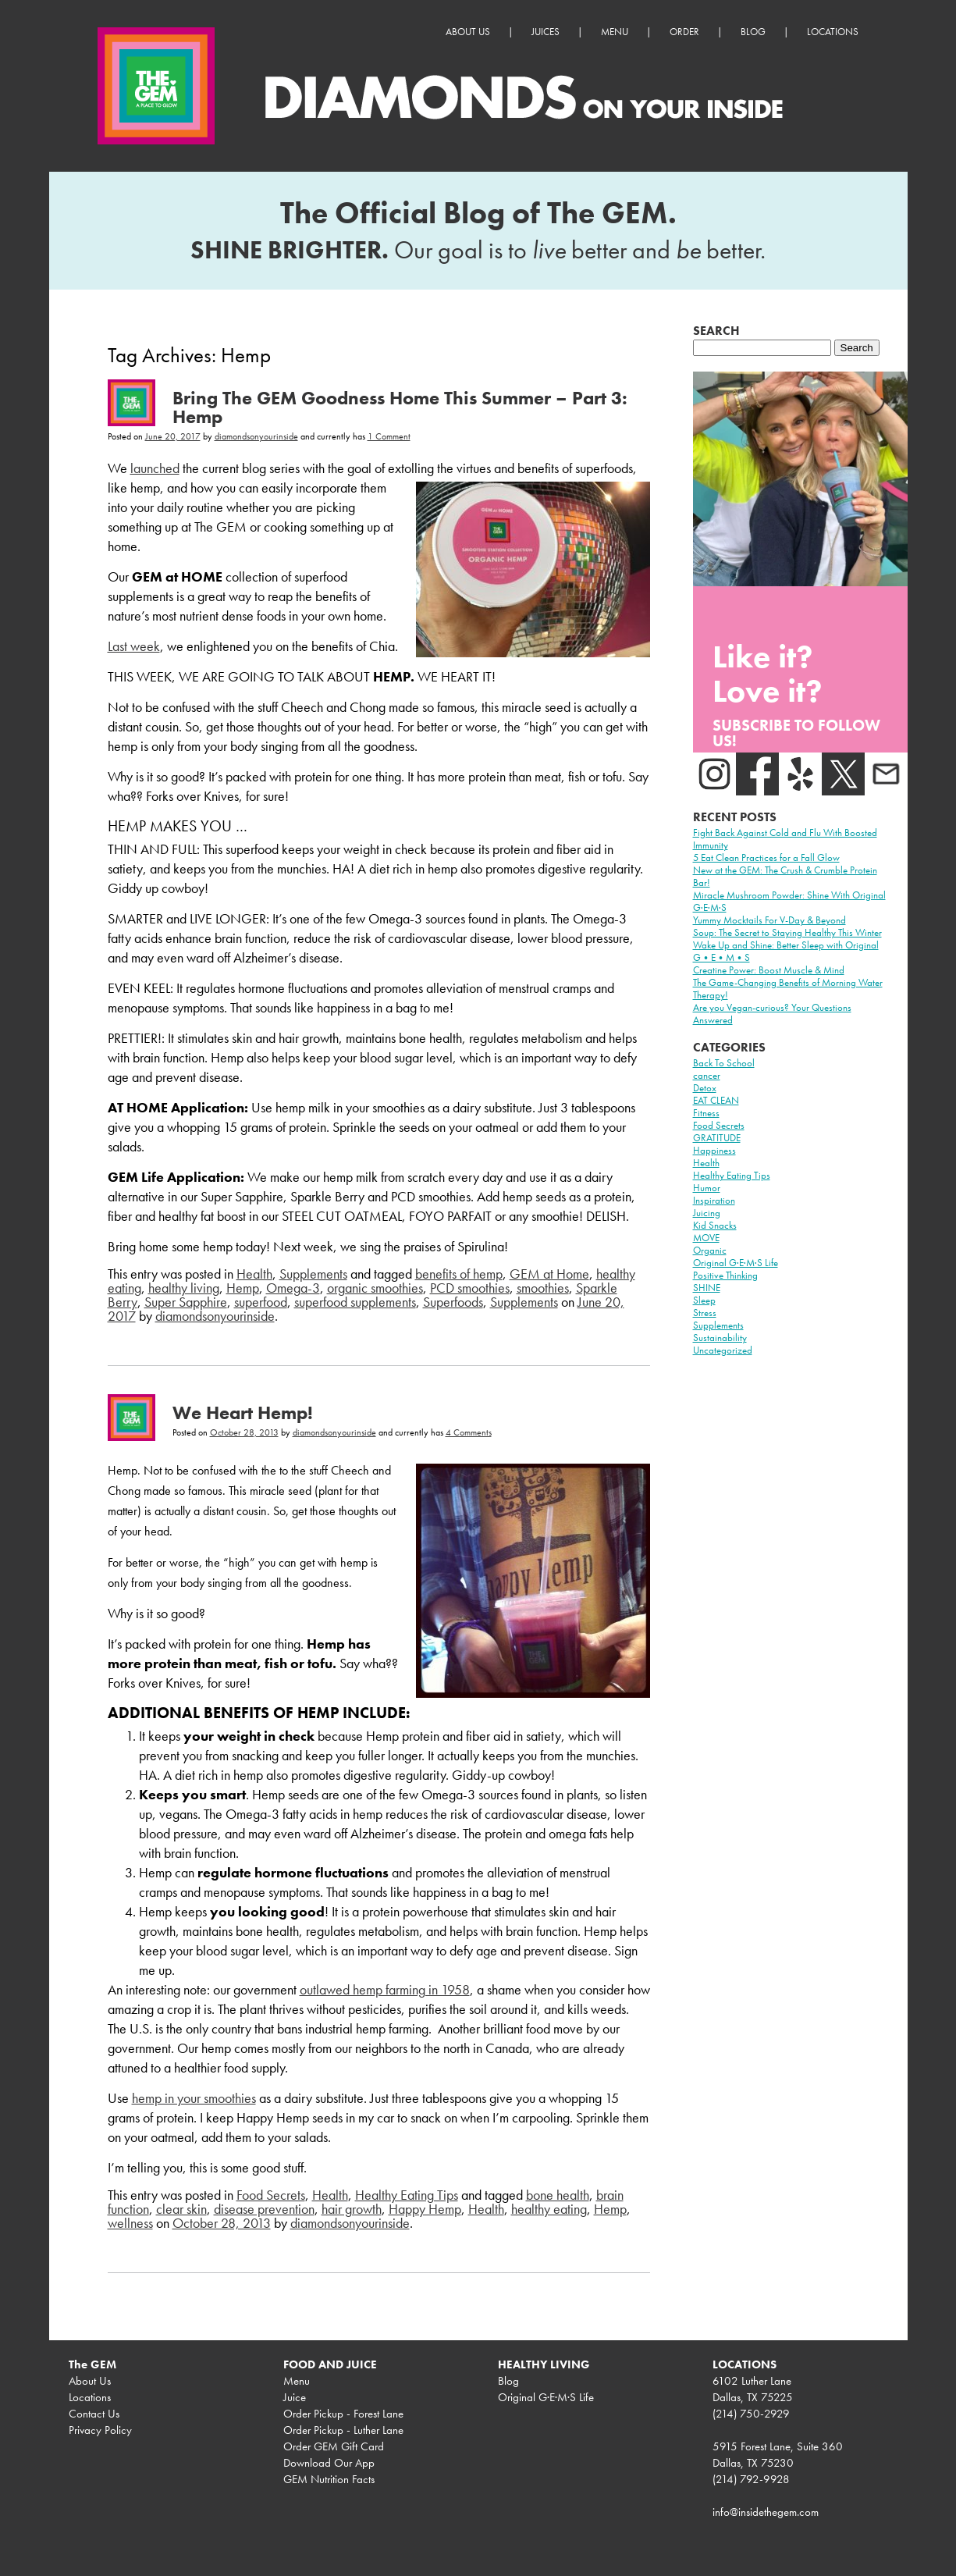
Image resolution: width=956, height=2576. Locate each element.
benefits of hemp (459, 1274)
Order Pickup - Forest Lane (343, 2413)
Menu (614, 31)
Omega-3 (293, 1288)
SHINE (706, 1287)
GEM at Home (549, 1274)
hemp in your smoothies (194, 2098)
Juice (294, 2397)
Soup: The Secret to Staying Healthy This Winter (787, 932)
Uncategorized (722, 1350)
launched (154, 468)
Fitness (706, 1112)
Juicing (706, 1212)
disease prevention (264, 2209)
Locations (832, 31)
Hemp (242, 1288)
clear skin (181, 2209)
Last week (134, 646)
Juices (545, 31)
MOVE (706, 1237)
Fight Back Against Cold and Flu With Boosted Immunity (785, 839)
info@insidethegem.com (766, 2512)
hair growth (352, 2209)
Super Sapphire (185, 1302)
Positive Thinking (725, 1275)
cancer (706, 1075)
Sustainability (720, 1337)
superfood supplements (355, 1302)
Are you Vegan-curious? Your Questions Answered (772, 1013)
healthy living (183, 1288)
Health (254, 1274)
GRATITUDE (717, 1137)
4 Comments (469, 1432)
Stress (704, 1312)
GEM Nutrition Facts (329, 2479)
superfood (260, 1302)
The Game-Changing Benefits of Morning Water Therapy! (788, 989)
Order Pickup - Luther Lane (343, 2430)
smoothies (543, 1288)
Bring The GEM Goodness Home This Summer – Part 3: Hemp (399, 407)
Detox (704, 1087)
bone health (557, 2195)
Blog (753, 31)
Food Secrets (270, 2195)
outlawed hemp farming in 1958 (385, 1989)
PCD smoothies (470, 1288)
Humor (706, 1187)
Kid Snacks (715, 1225)
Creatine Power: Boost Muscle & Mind (768, 970)
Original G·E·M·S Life (735, 1262)
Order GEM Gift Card (333, 2446)
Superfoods (453, 1302)
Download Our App (329, 2463)
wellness (130, 2223)
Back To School (724, 1062)
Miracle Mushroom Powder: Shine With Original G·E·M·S (789, 901)
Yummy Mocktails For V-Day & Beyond (769, 920)
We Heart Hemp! (242, 1412)
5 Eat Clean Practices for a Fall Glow (766, 857)
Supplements (313, 1274)
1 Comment (389, 436)
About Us (468, 31)
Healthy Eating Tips (406, 2195)
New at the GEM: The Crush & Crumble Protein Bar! (785, 876)
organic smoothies (375, 1288)
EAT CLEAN (716, 1100)
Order (684, 31)
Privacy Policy (100, 2430)
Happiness (714, 1150)
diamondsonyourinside (256, 436)
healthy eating (549, 2209)
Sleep (704, 1300)
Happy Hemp (425, 2209)
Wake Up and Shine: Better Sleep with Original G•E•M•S (786, 951)
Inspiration (714, 1200)
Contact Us (94, 2413)
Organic (710, 1250)
